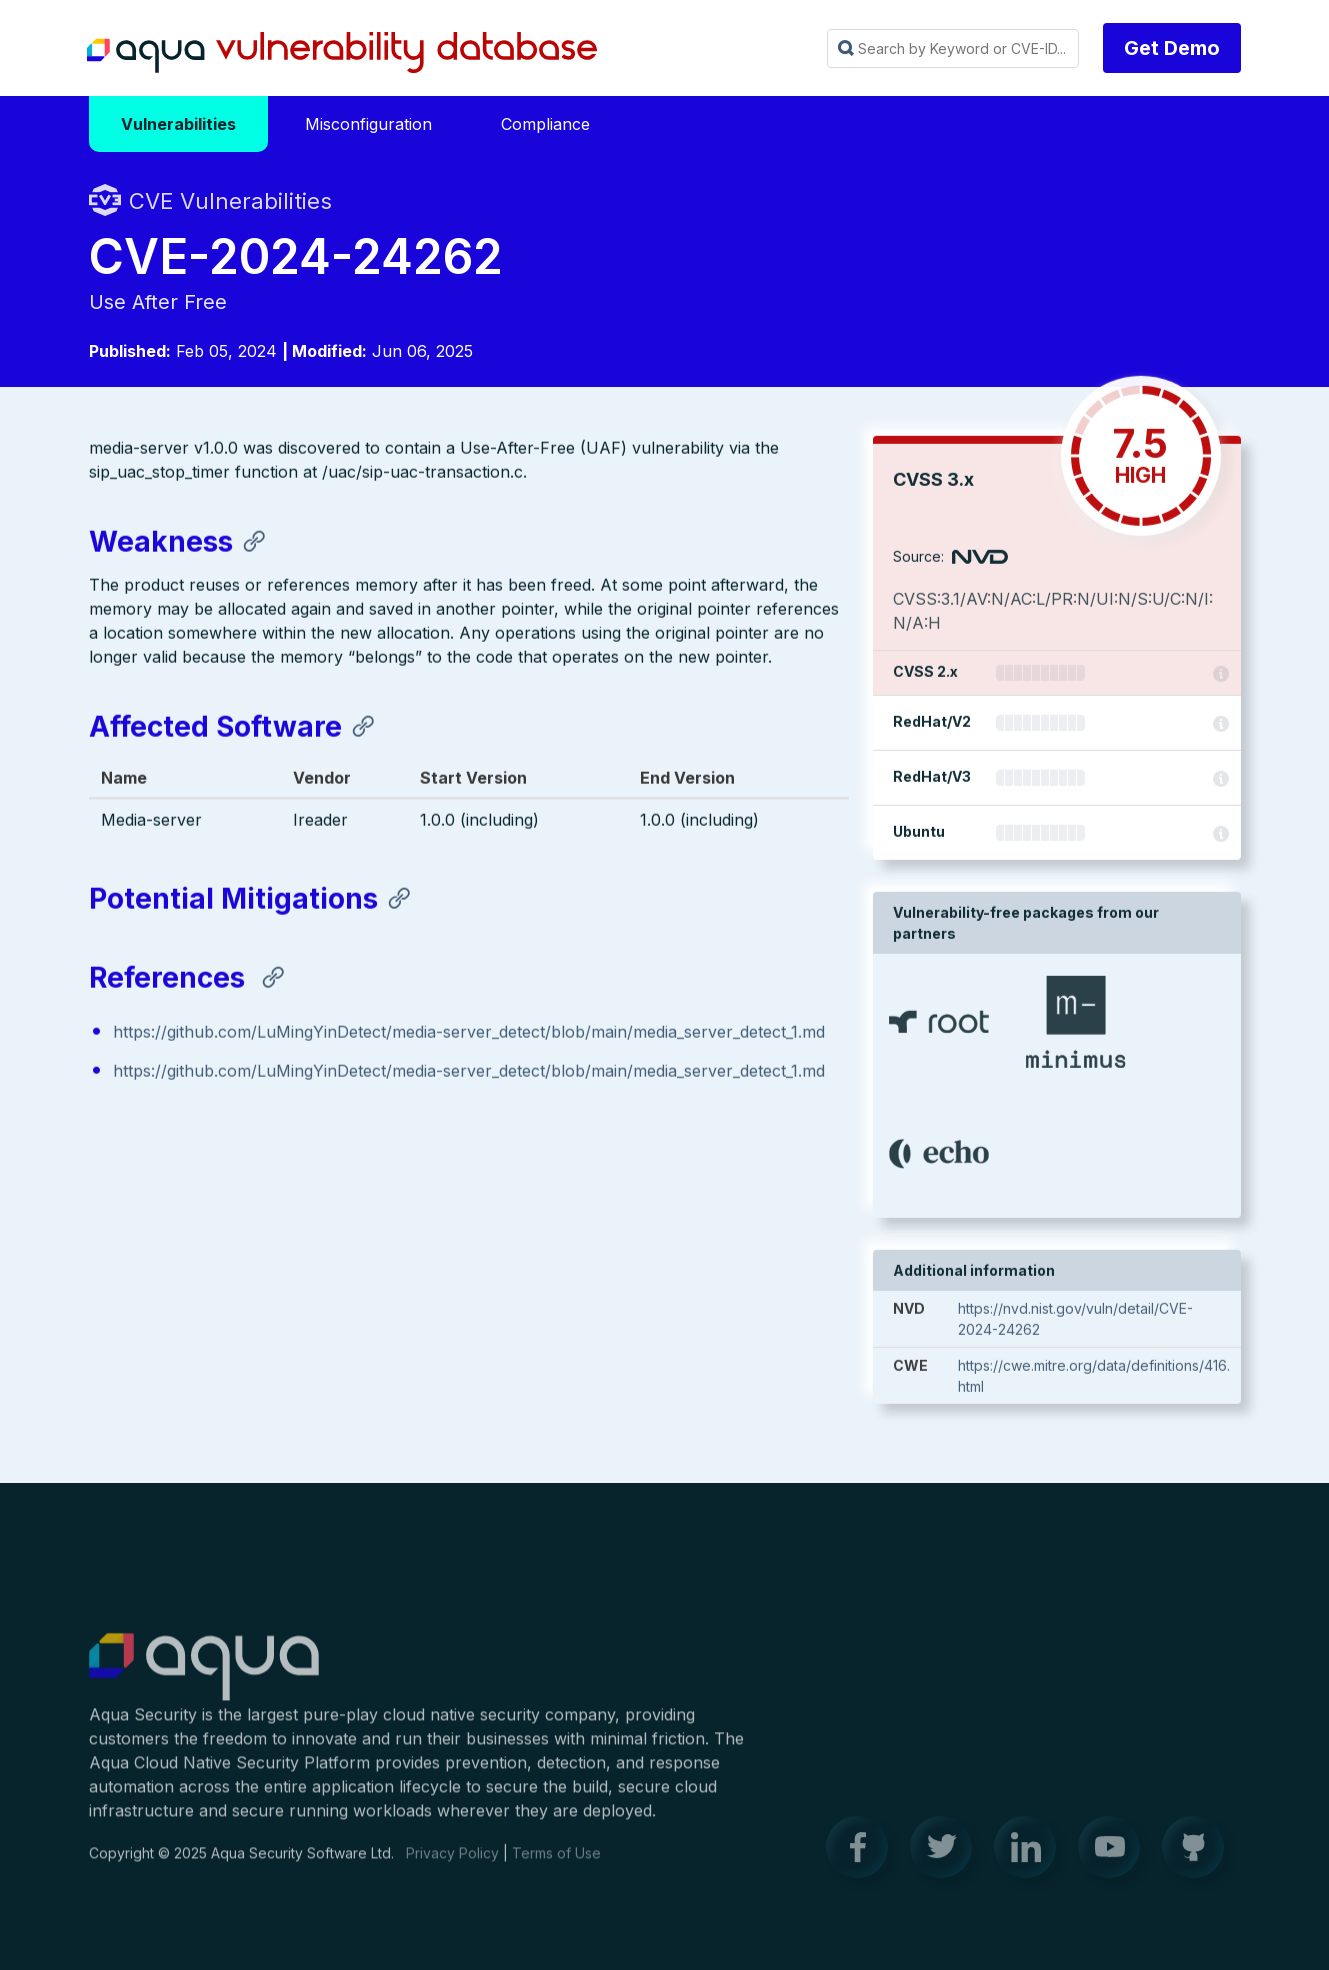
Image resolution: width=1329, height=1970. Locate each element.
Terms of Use (556, 1863)
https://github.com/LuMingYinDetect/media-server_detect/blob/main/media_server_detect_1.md (469, 1033)
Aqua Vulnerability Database (342, 53)
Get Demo (1172, 48)
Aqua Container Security (204, 1678)
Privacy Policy (452, 1863)
